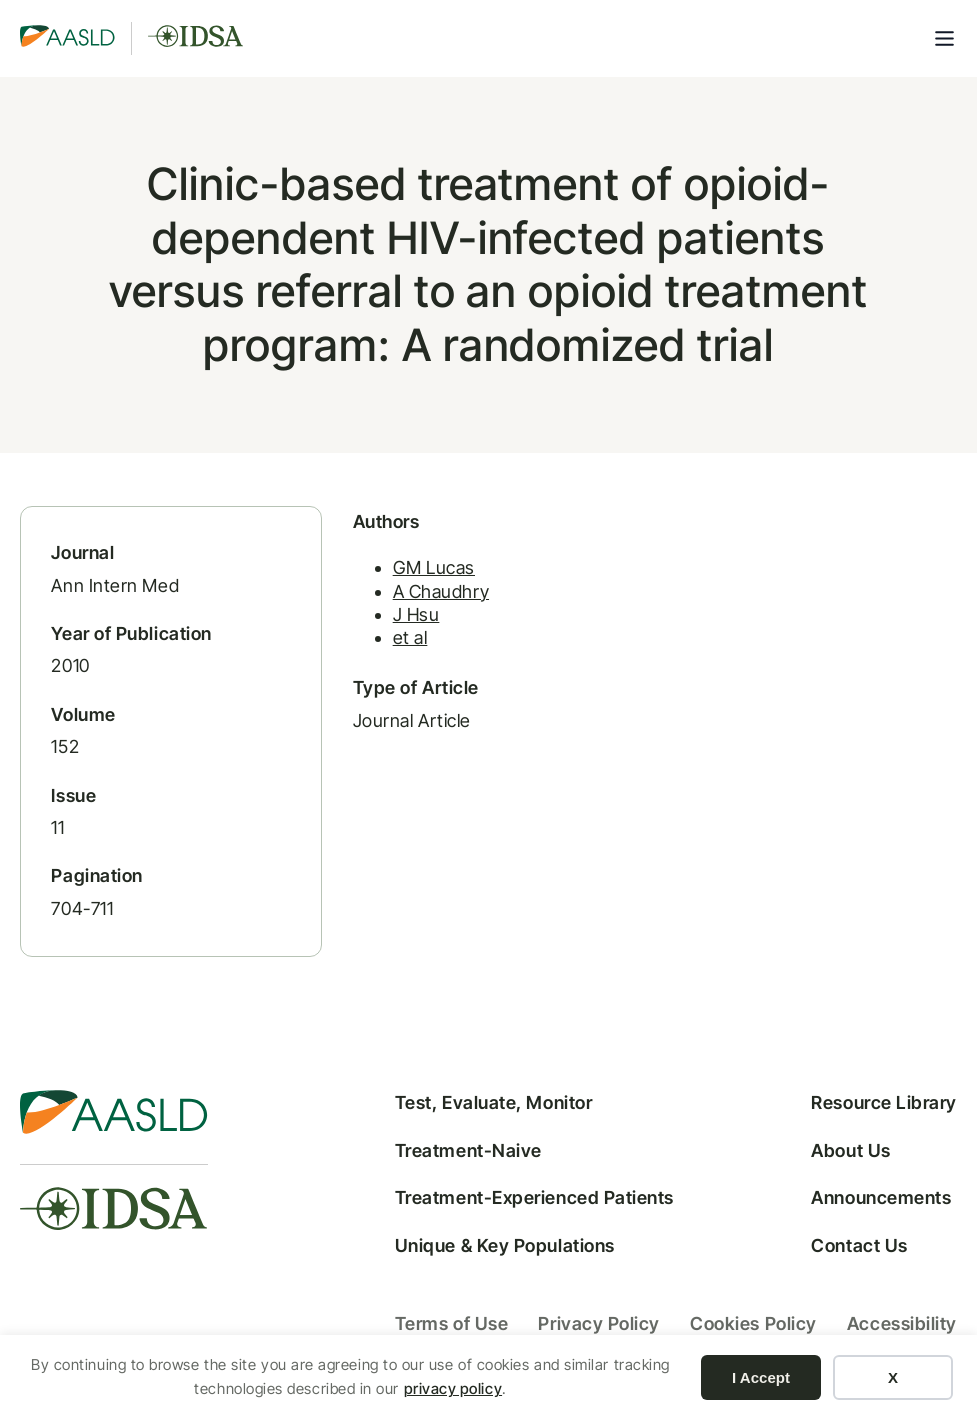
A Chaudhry (441, 591)
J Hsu (416, 614)
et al (410, 637)
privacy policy (453, 1388)
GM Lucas (434, 567)
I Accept (761, 1377)
